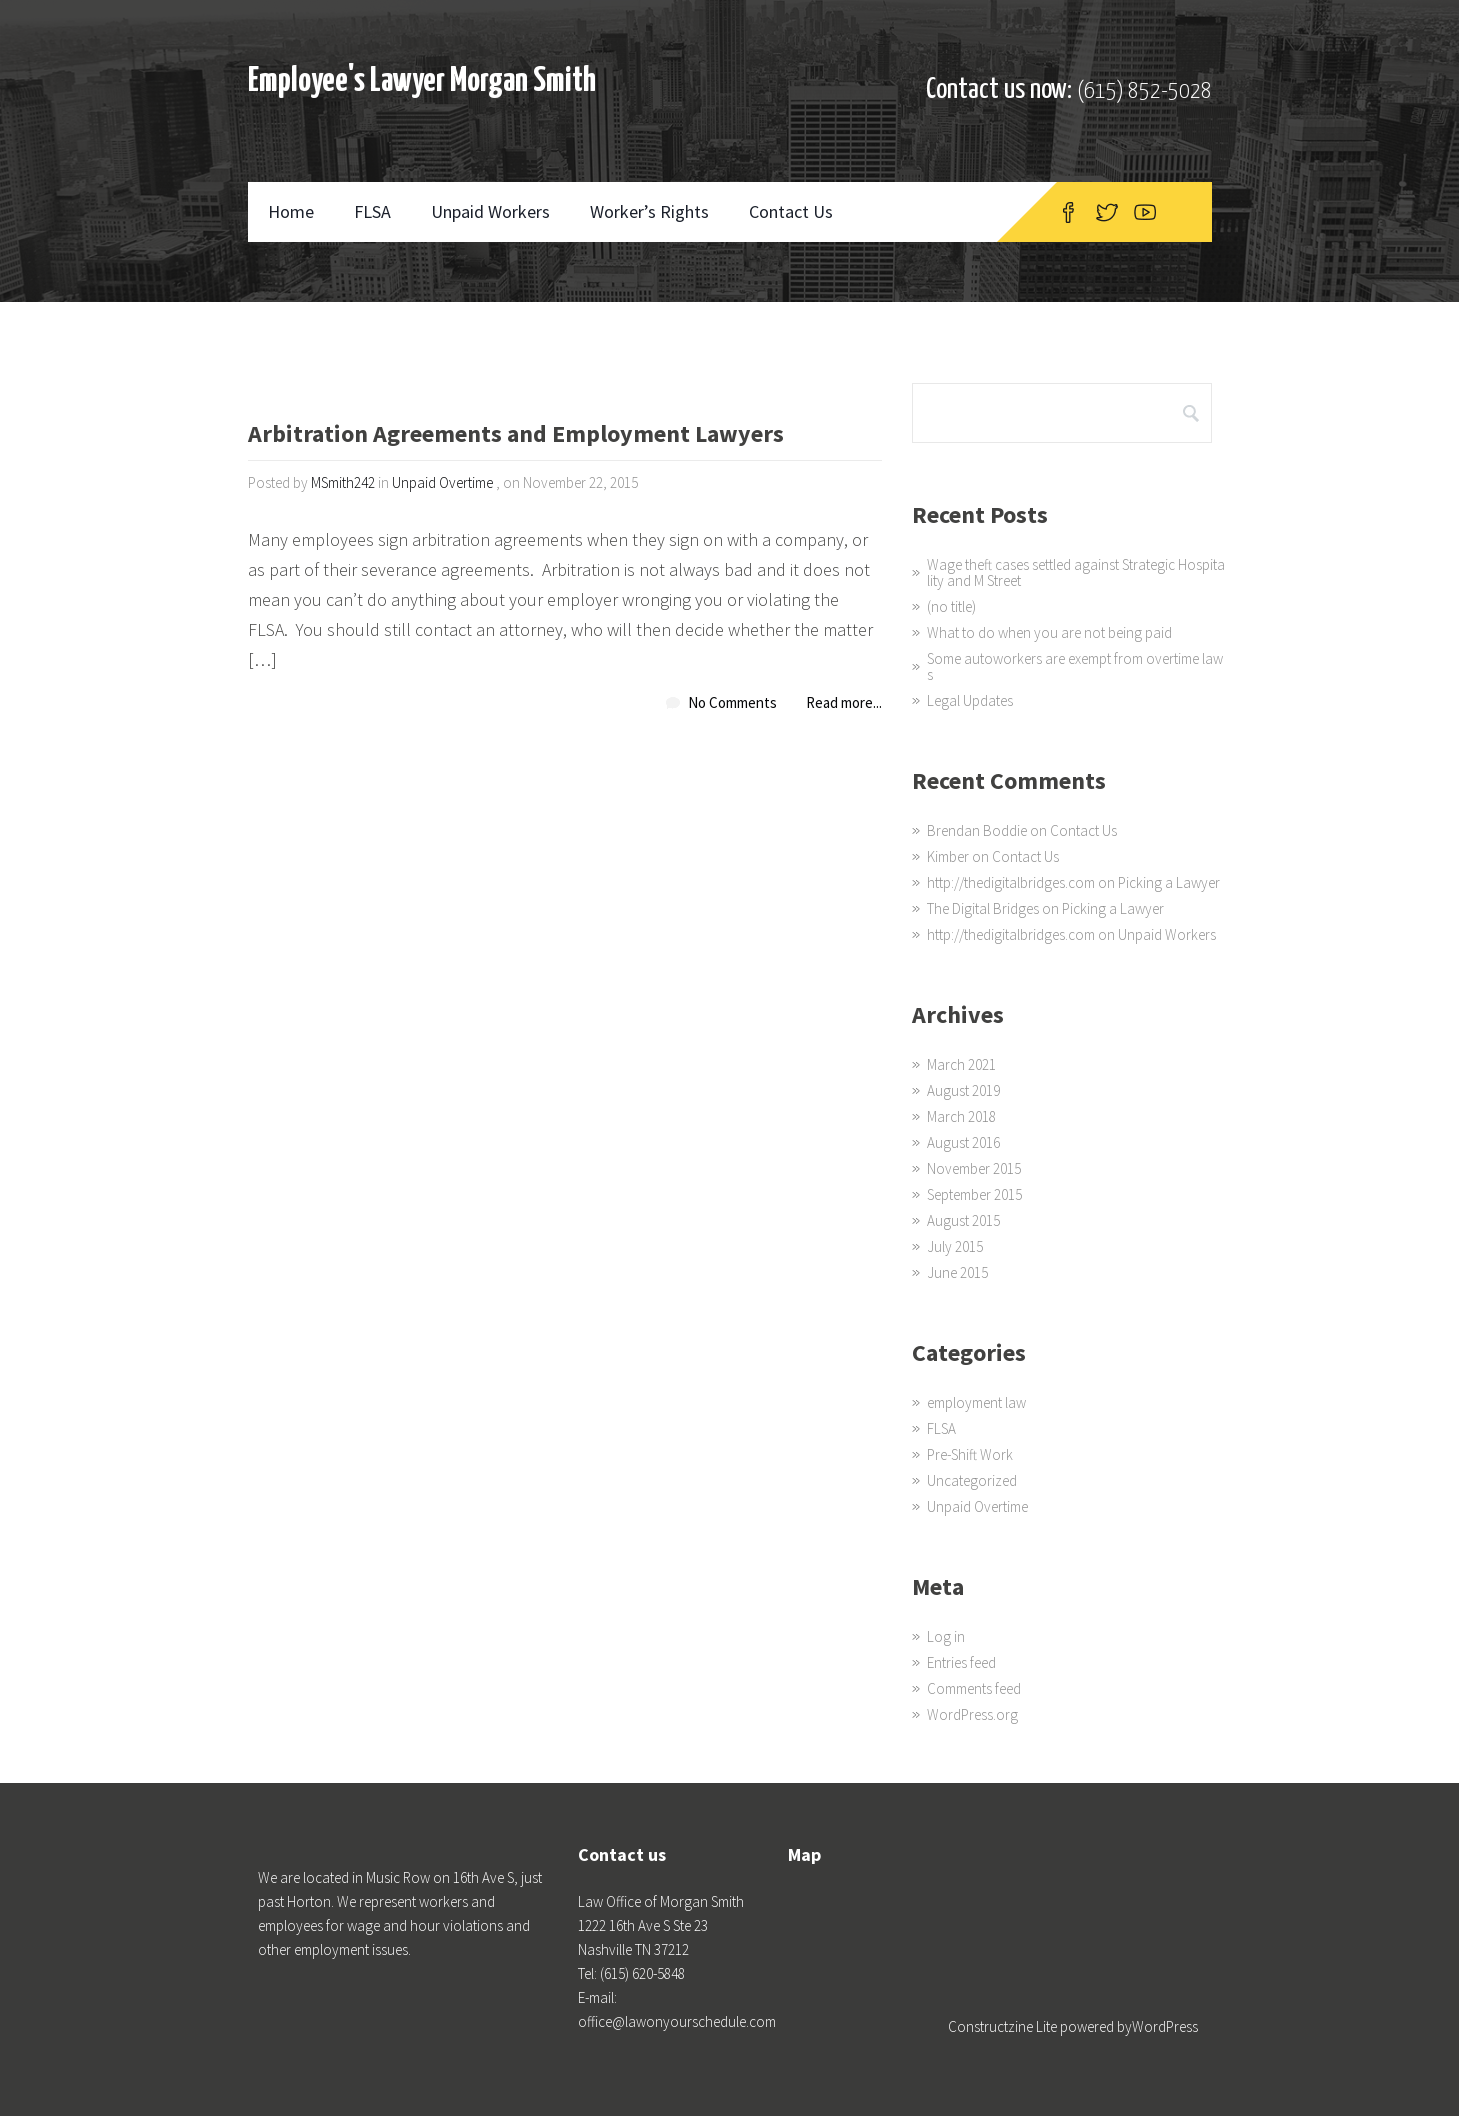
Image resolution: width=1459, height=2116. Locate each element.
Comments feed (974, 1688)
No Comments (732, 702)
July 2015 (955, 1246)
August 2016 (963, 1142)
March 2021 (961, 1064)
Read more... (844, 702)
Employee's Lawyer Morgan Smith (422, 81)
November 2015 (974, 1168)
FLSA (372, 211)
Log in (946, 1636)
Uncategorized (972, 1480)
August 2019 (963, 1090)
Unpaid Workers (490, 211)
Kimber (948, 856)
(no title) (951, 606)
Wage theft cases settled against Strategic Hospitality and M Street (1076, 572)
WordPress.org (972, 1714)
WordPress (1165, 2026)
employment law (976, 1402)
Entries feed (961, 1662)
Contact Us (791, 211)
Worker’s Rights (649, 211)
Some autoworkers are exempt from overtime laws (1075, 666)
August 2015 (963, 1220)
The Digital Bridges (983, 908)
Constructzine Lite (1004, 2026)
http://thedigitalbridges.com (1011, 882)
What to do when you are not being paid (1049, 632)
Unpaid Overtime (442, 482)
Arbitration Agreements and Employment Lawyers (516, 435)
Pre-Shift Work (970, 1454)
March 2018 (961, 1116)
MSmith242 (343, 482)
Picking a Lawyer (1169, 882)
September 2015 (974, 1194)
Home (291, 211)
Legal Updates (970, 700)
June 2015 (957, 1272)
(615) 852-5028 (1144, 91)
